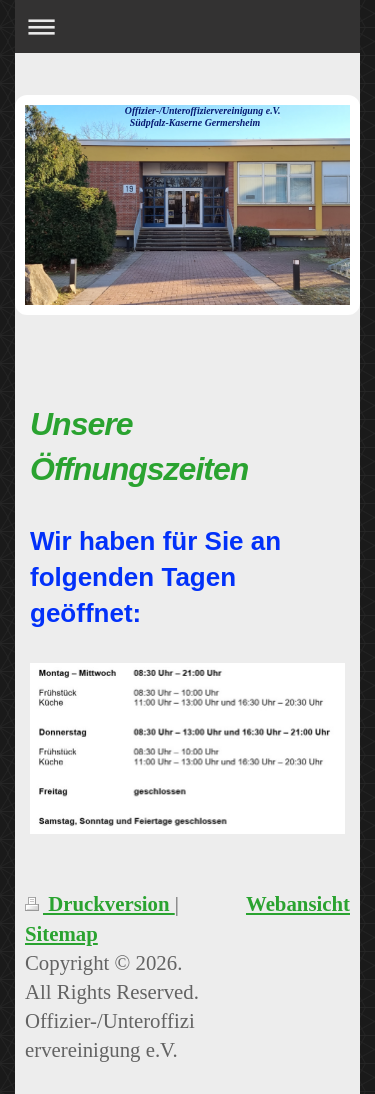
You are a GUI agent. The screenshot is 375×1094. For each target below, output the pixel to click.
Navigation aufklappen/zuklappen (187, 26)
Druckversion (100, 903)
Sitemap (61, 933)
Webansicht (298, 903)
